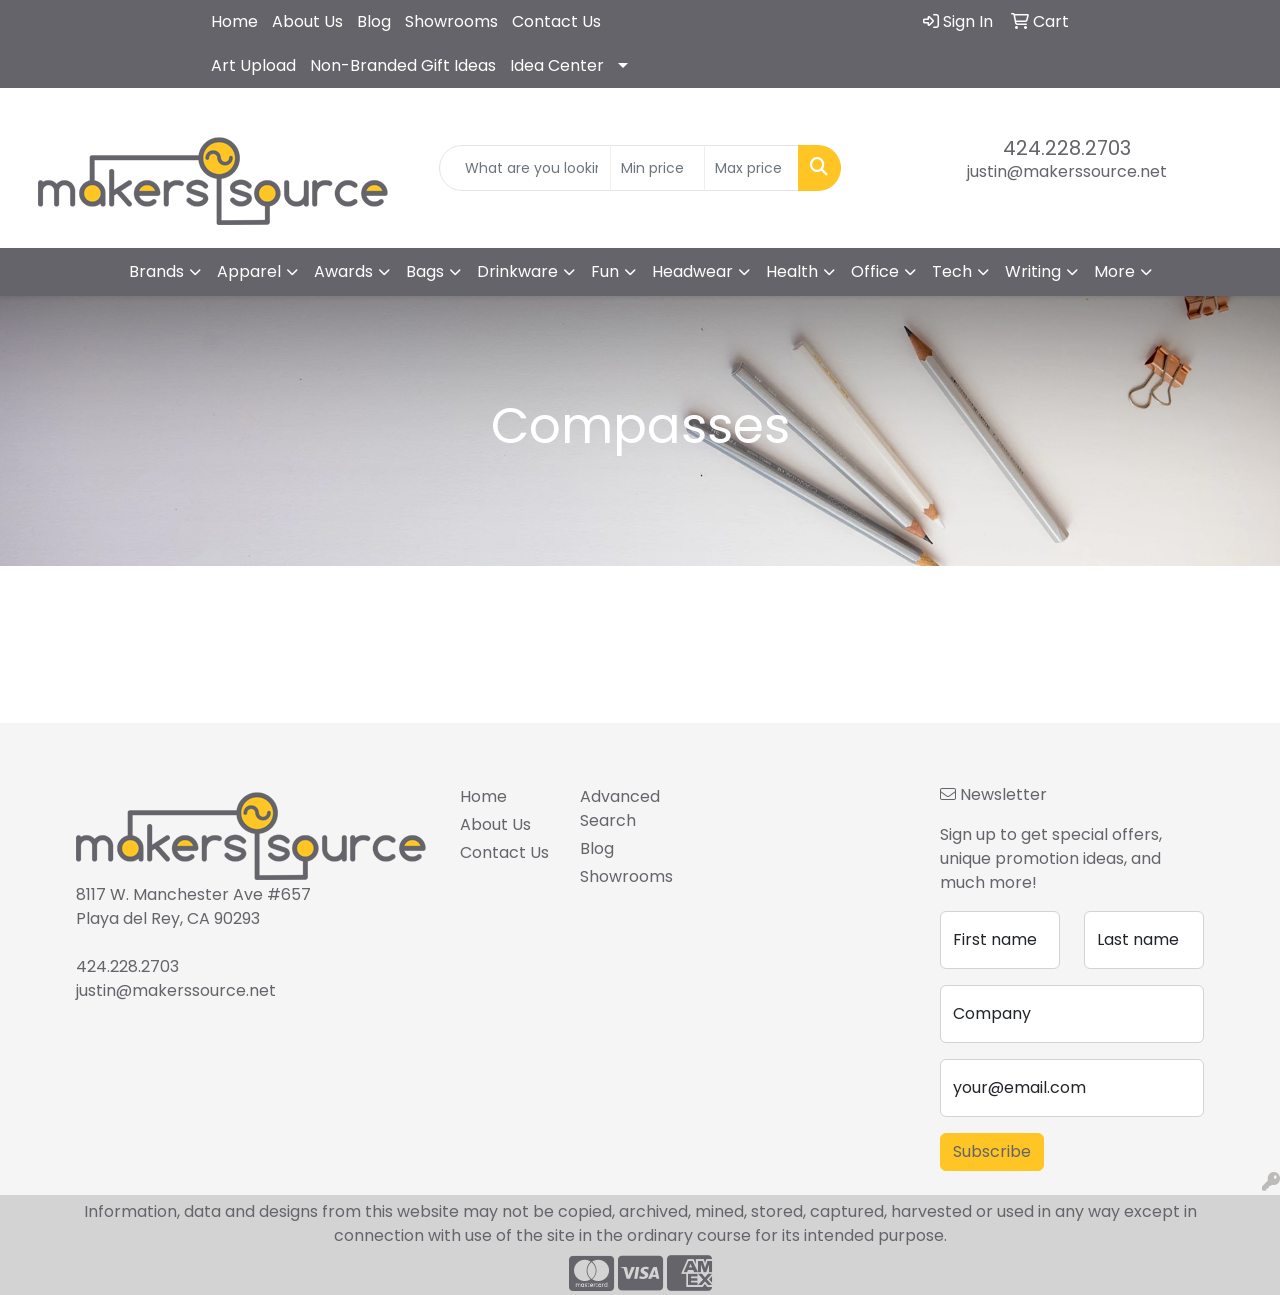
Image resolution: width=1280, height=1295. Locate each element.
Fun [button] (605, 271)
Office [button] (875, 271)
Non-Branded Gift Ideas (403, 65)
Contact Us (556, 21)
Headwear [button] (692, 271)
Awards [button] (343, 271)
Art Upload (253, 65)
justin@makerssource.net (1067, 171)
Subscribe (992, 1151)
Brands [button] (156, 271)
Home (234, 21)
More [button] (1114, 271)
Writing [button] (1033, 271)
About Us (307, 21)
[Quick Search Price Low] (657, 168)
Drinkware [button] (517, 271)
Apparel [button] (249, 271)
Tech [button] (952, 271)
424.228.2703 (1067, 148)
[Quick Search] (525, 168)
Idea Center (557, 65)
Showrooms (451, 21)
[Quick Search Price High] (751, 168)
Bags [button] (425, 271)
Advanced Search (620, 808)
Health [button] (792, 271)
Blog (374, 21)
